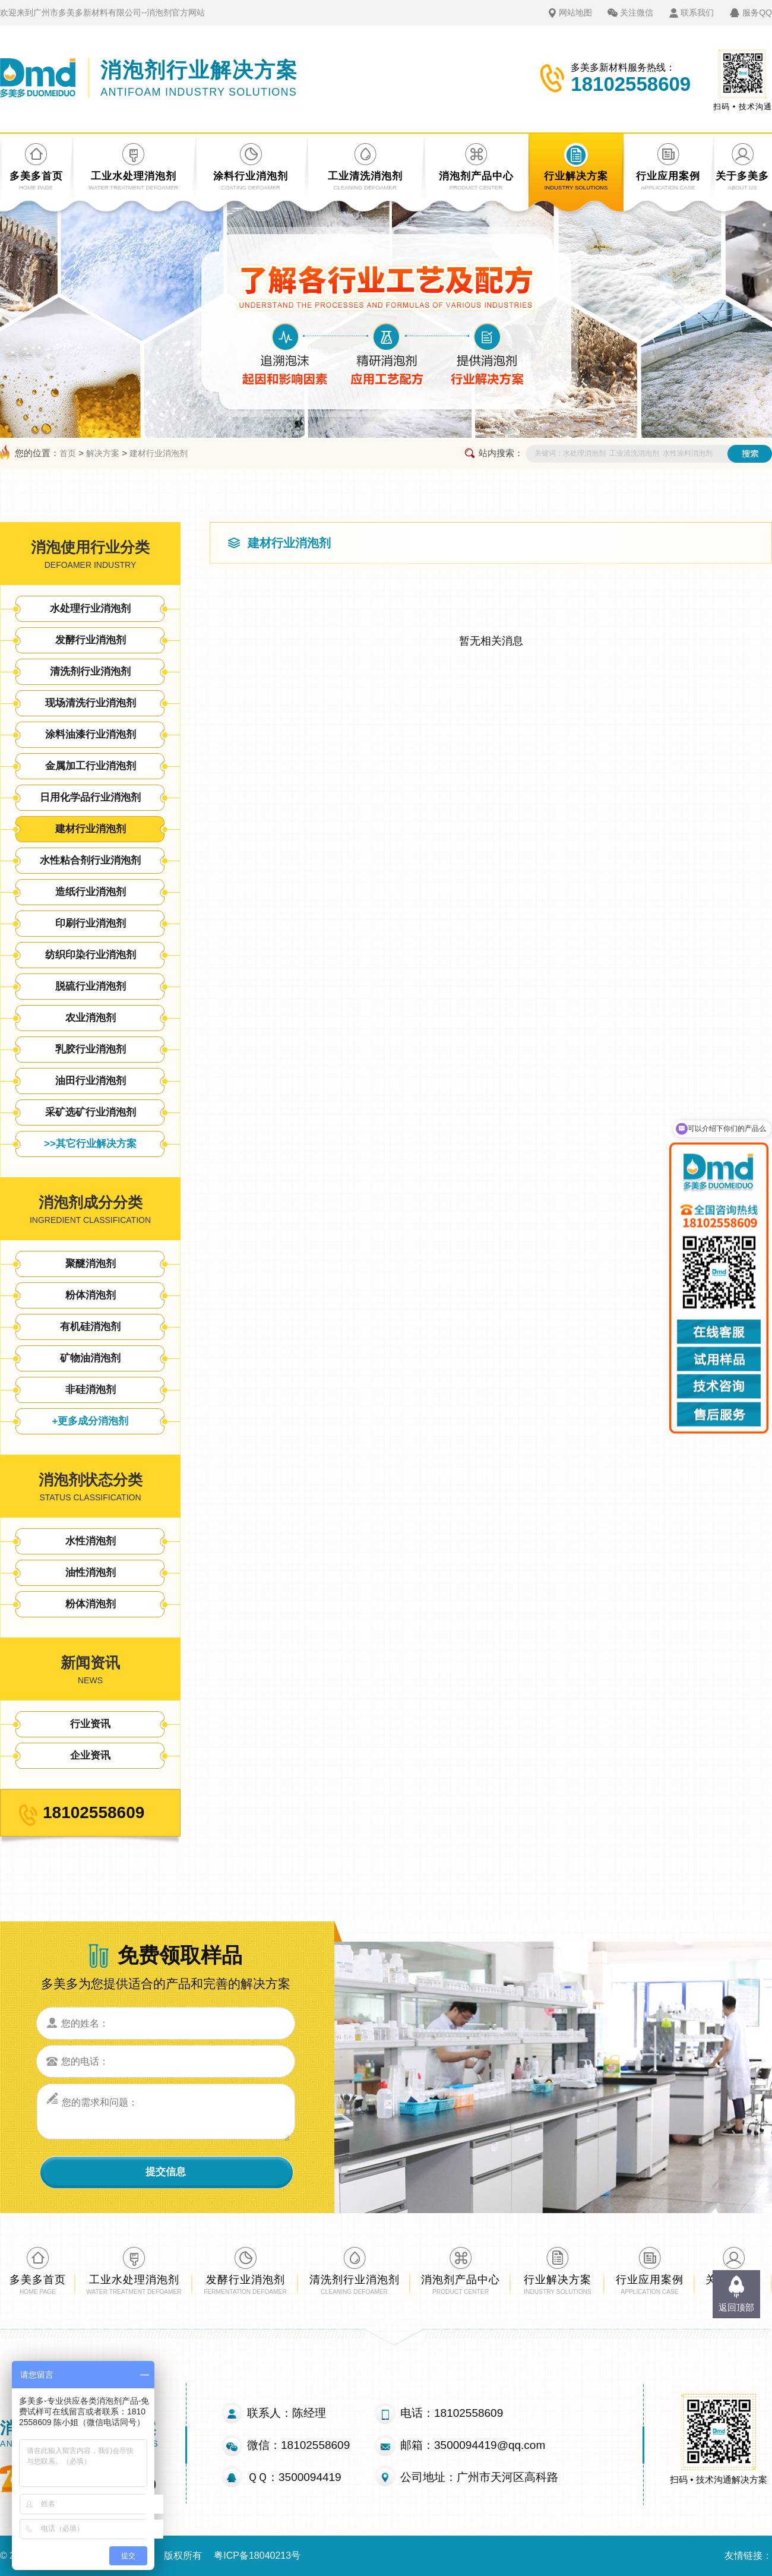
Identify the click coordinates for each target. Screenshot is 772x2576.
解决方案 (102, 453)
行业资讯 (90, 1724)
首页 (67, 453)
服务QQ (757, 12)
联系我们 (697, 12)
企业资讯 (90, 1755)
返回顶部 (736, 2307)
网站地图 (575, 12)
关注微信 (636, 12)
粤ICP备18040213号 (257, 2555)
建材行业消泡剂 (158, 453)
